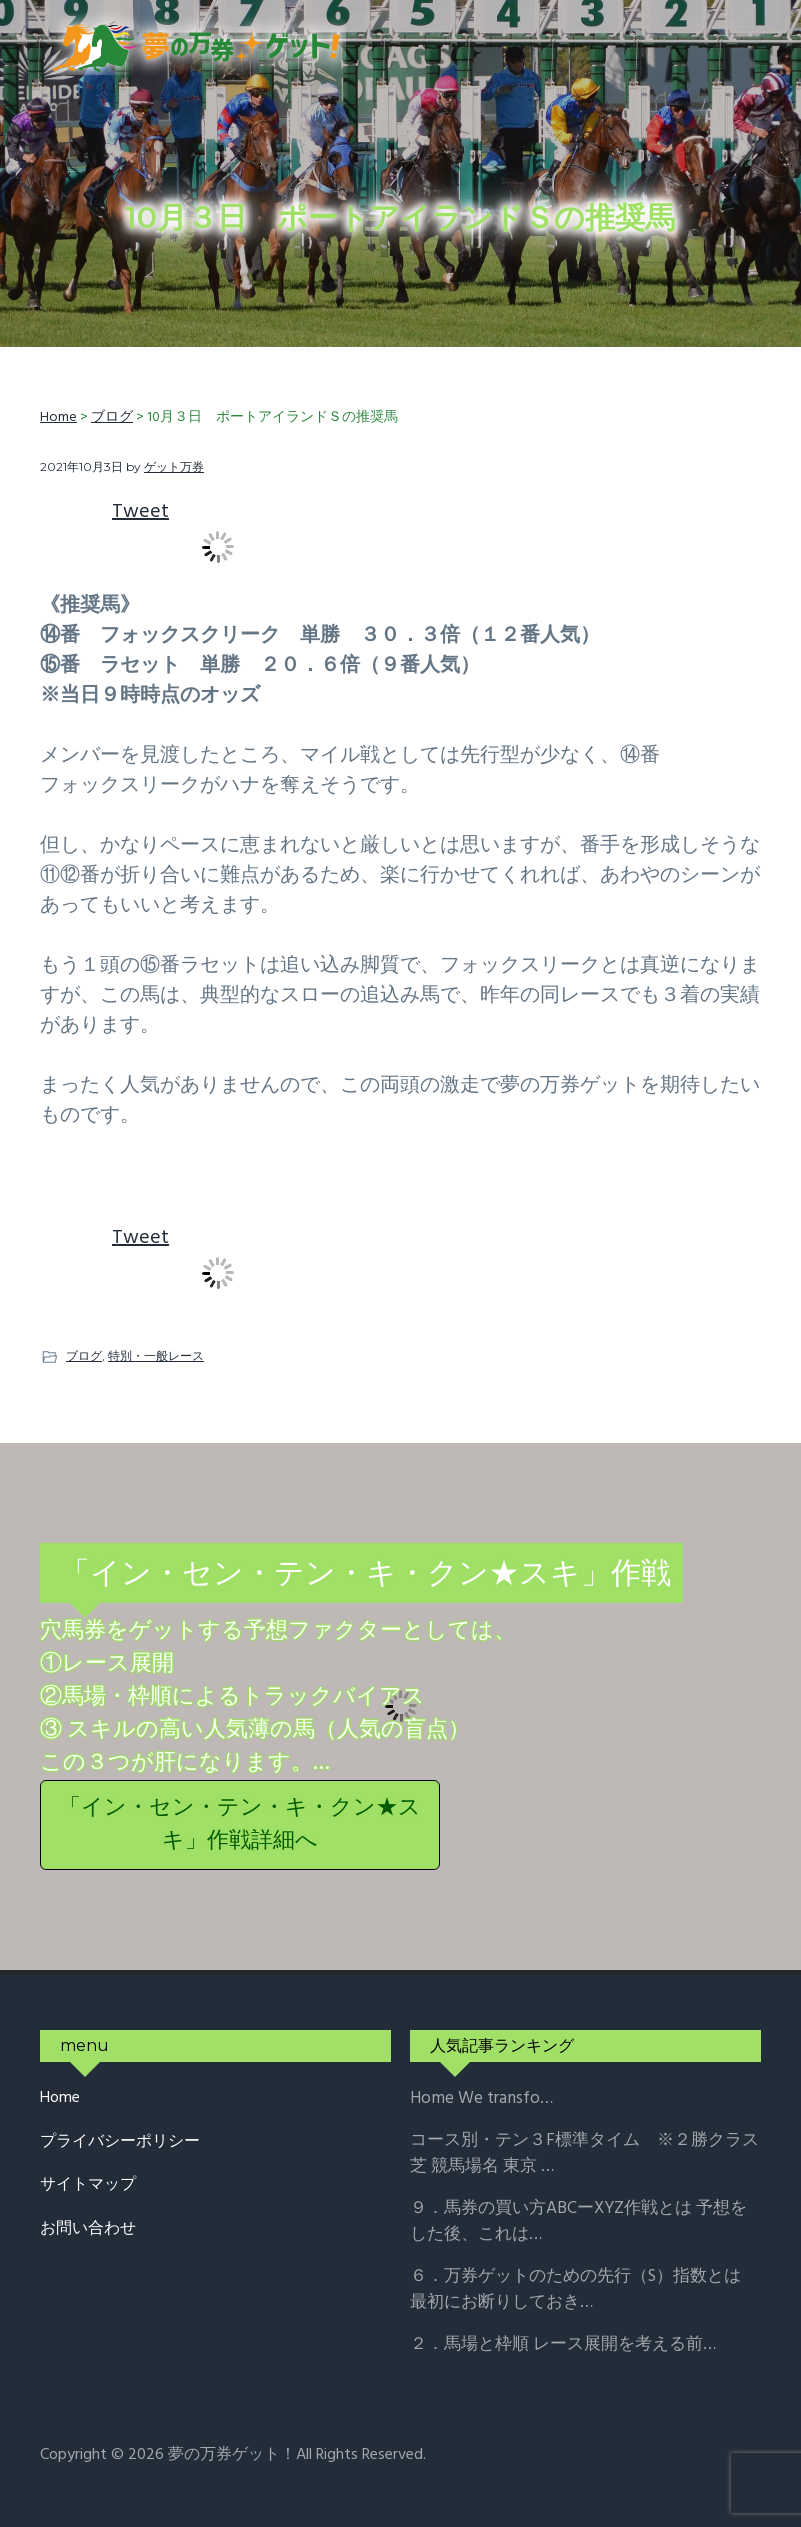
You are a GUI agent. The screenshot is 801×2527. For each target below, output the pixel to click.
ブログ (84, 1355)
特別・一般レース (156, 1355)
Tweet (140, 512)
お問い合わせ (88, 2229)
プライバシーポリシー (120, 2142)
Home (60, 2098)
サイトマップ (88, 2185)
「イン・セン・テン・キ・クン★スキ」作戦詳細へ (240, 1825)
